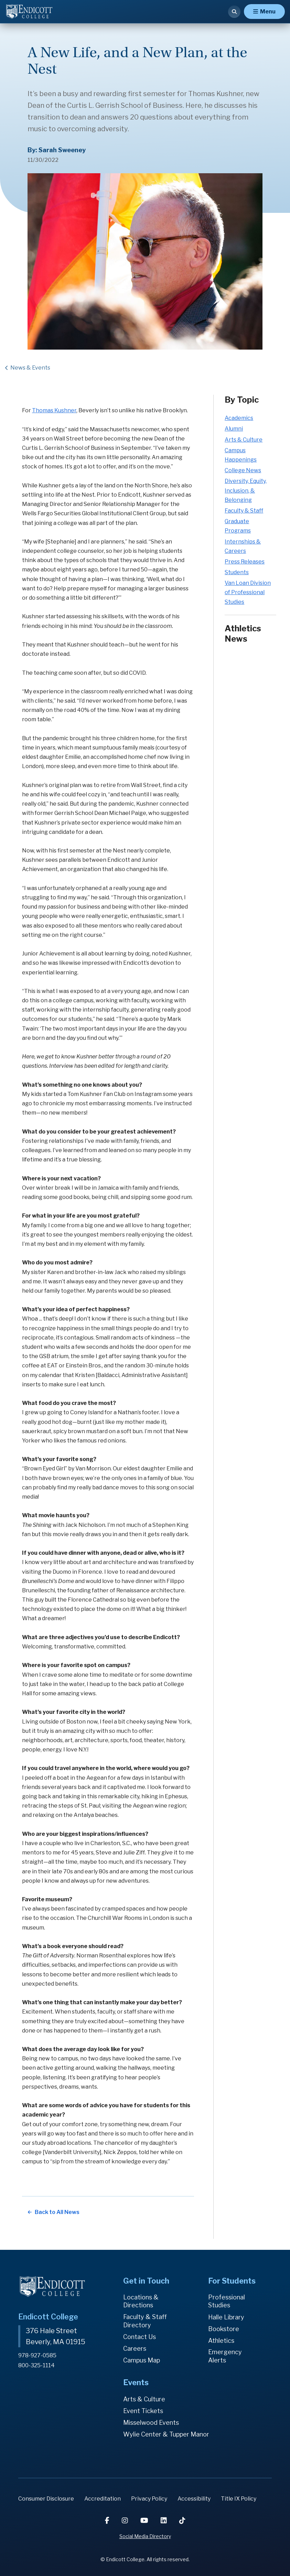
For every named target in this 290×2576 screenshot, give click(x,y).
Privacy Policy (149, 2498)
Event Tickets (143, 2410)
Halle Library (226, 2317)
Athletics (221, 2340)
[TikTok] (182, 2520)
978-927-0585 (37, 2355)
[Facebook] (108, 2520)
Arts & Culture (144, 2399)
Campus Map (141, 2360)
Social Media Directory (145, 2536)
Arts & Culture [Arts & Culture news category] (243, 439)
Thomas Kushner (54, 410)
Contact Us (139, 2336)
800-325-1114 (36, 2365)
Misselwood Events (151, 2422)
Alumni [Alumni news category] (234, 428)
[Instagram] (125, 2520)
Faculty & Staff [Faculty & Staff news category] (244, 510)
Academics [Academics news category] (239, 418)
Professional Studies (226, 2301)
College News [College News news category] (243, 470)
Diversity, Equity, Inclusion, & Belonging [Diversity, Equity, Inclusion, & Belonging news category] (246, 490)
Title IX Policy (238, 2498)
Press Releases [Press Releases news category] (245, 561)
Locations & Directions (141, 2301)
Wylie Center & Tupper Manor (166, 2434)
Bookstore (223, 2328)
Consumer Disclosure (46, 2498)
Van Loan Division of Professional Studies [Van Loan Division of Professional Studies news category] (248, 592)
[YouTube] (145, 2520)
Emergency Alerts (225, 2356)
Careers (134, 2348)
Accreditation (102, 2498)
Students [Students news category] (237, 572)
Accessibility (194, 2498)
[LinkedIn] (164, 2520)
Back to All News (57, 2212)
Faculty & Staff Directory (145, 2321)
